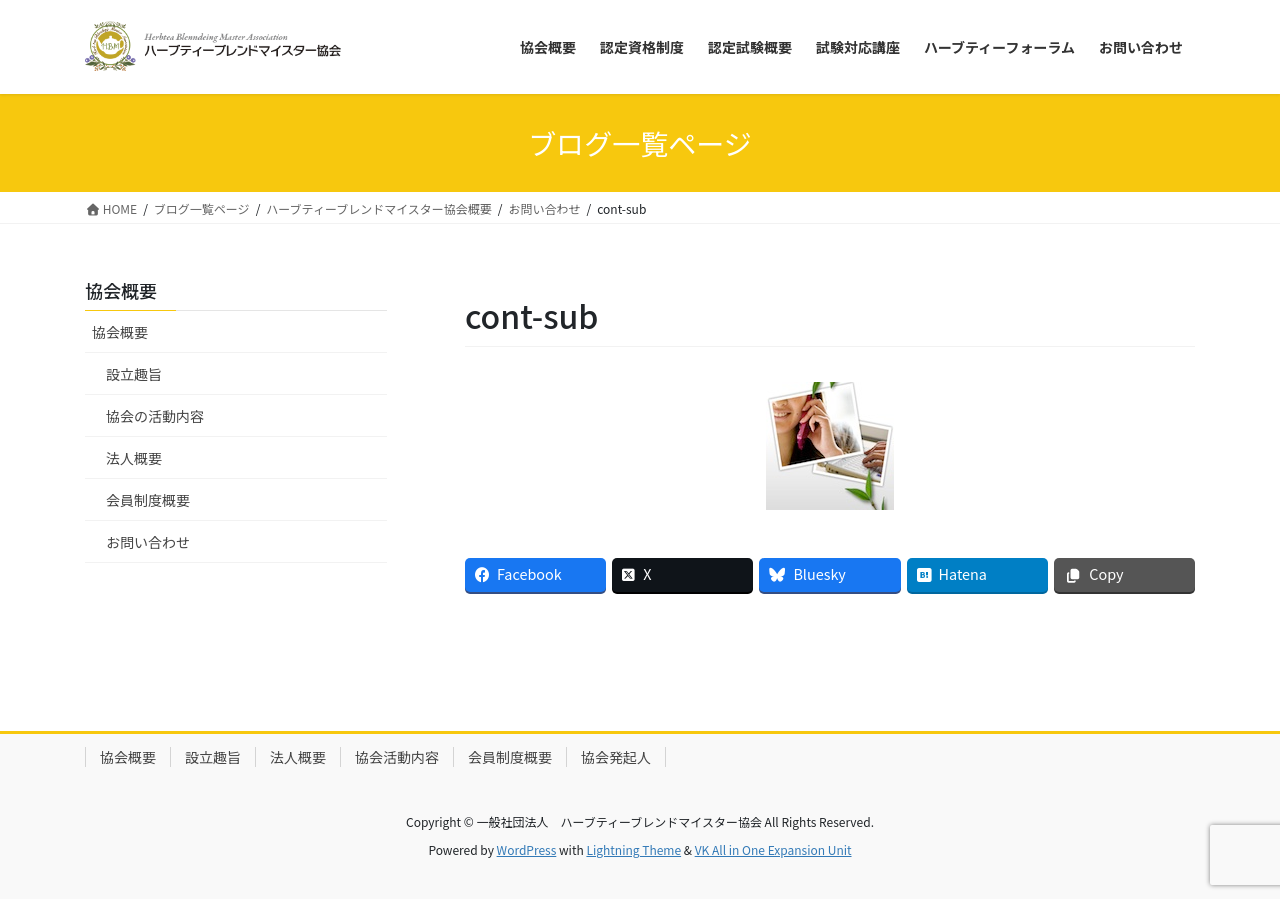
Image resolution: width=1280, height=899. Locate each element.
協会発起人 (616, 757)
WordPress (527, 849)
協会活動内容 (397, 757)
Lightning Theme (633, 849)
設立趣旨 (134, 374)
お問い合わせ (148, 542)
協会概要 (120, 332)
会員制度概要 (148, 500)
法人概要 (134, 458)
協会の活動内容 (155, 416)
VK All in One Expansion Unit (773, 849)
